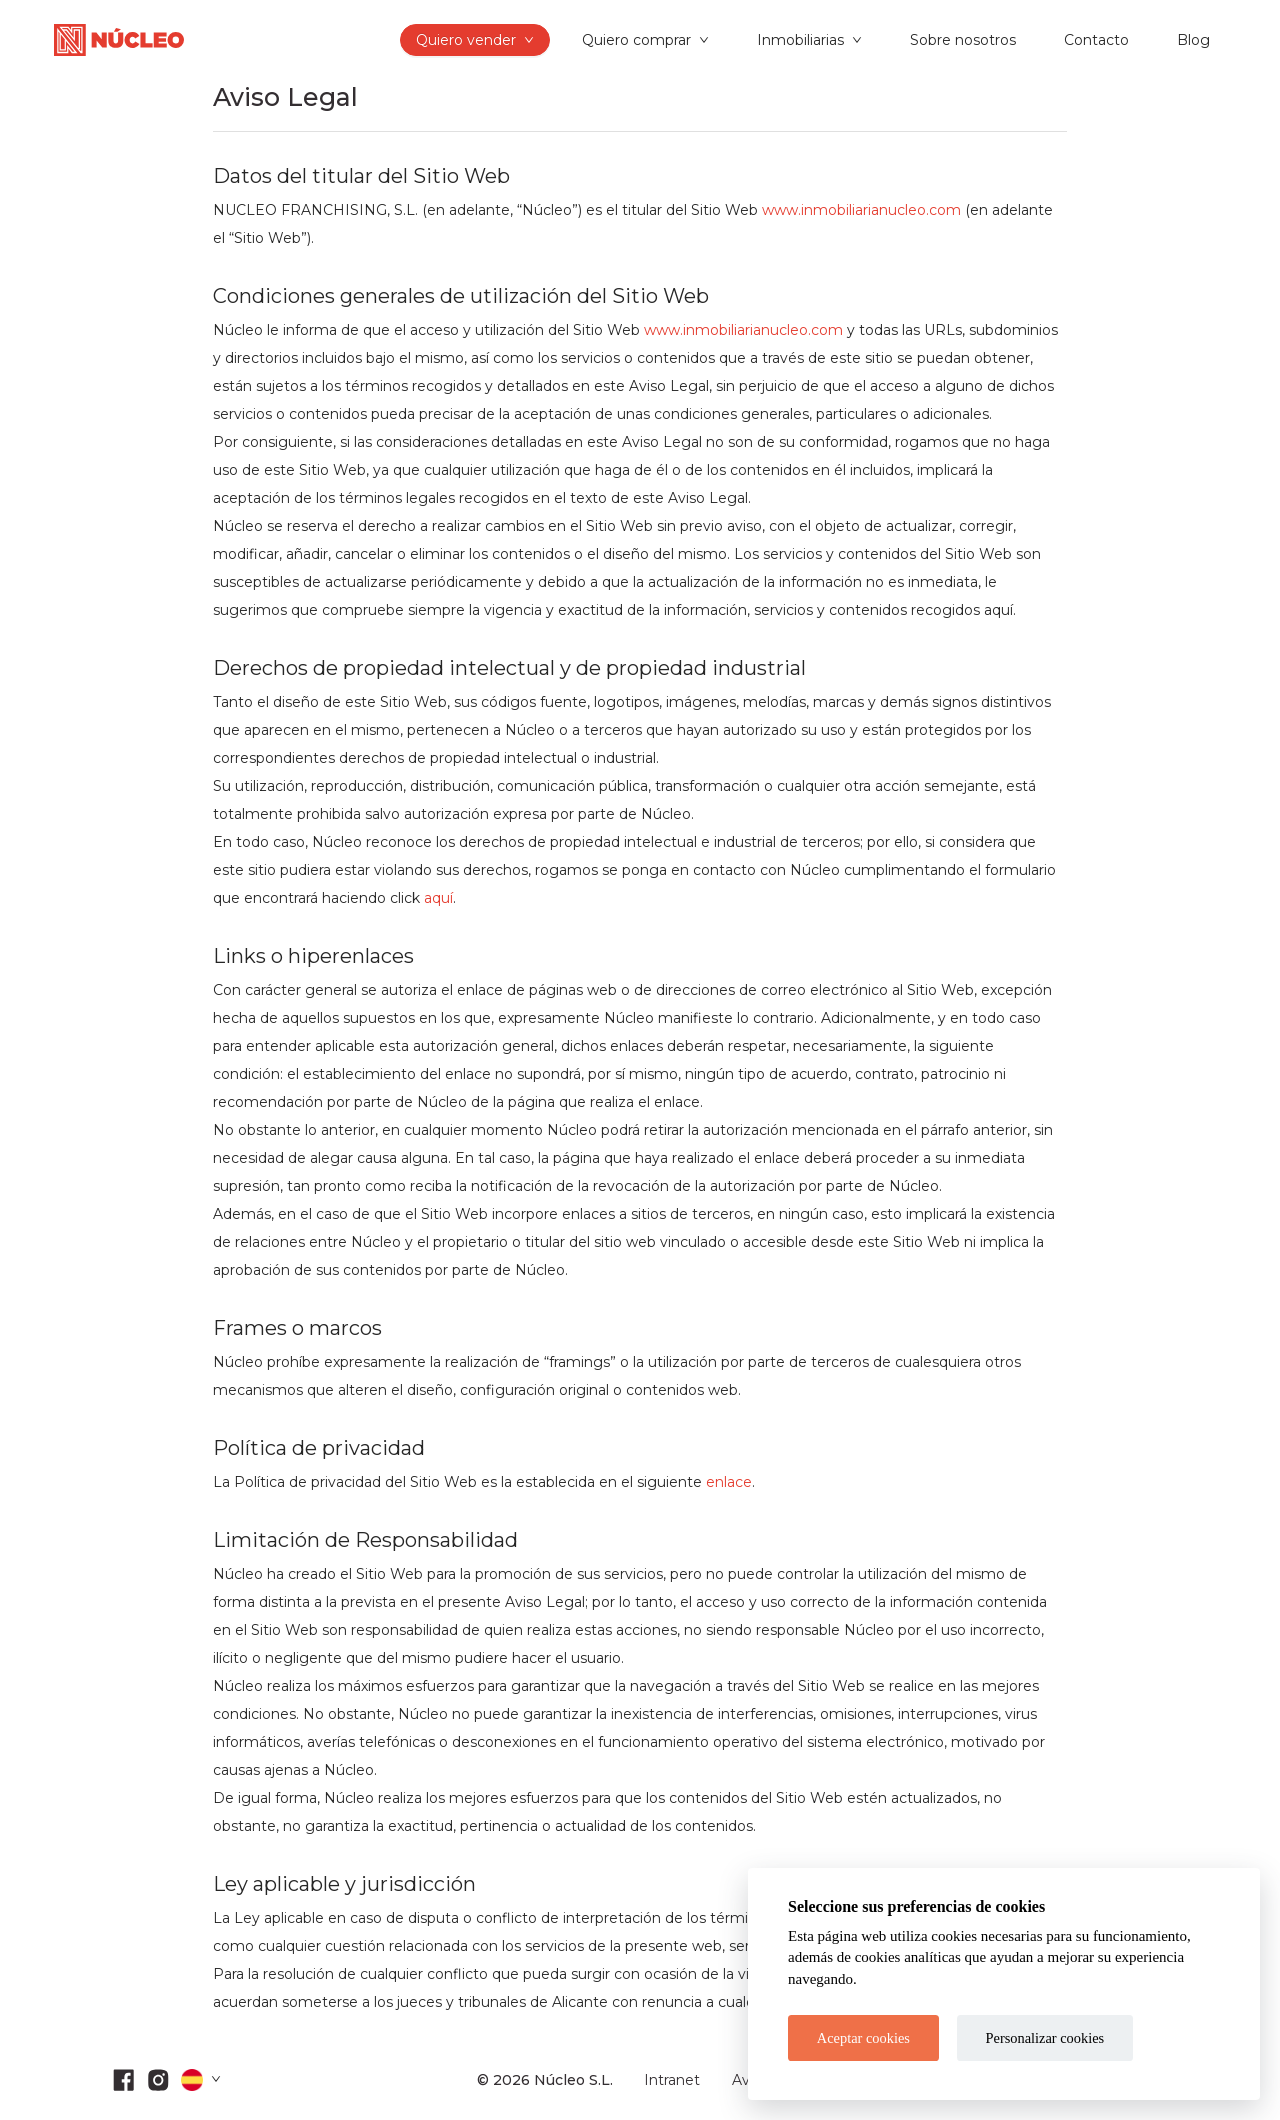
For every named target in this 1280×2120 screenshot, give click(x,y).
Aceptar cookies (863, 2038)
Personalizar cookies (1045, 2038)
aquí (438, 898)
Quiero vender (466, 40)
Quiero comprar (636, 40)
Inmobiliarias (800, 40)
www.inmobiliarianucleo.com (861, 210)
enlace (729, 1482)
